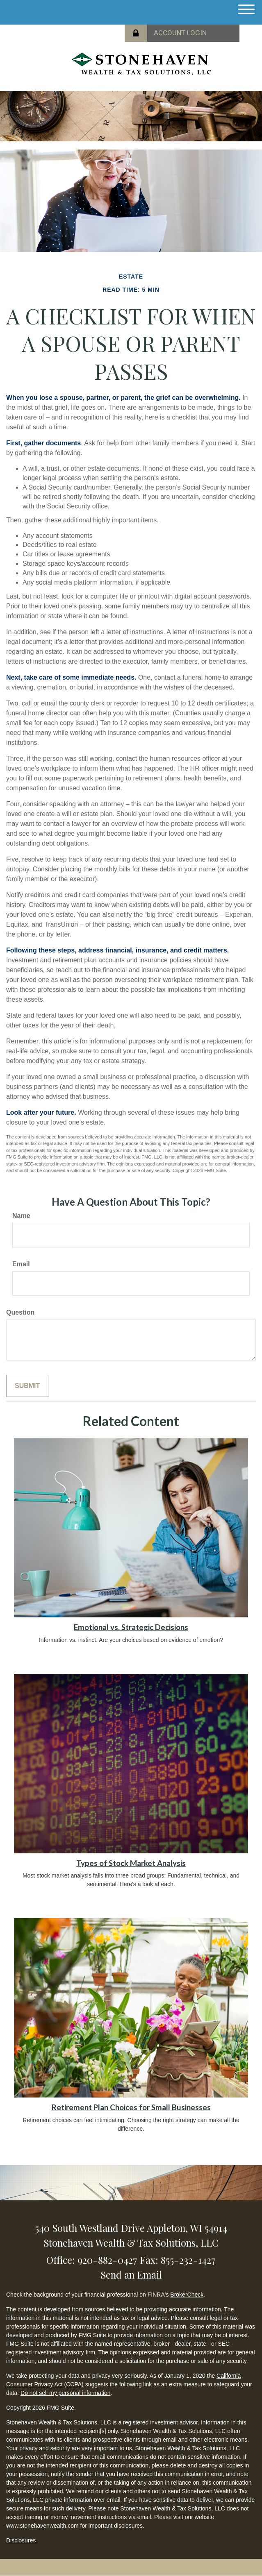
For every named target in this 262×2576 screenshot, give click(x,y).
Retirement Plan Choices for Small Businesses (131, 2107)
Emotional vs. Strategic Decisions (131, 1627)
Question (20, 1312)
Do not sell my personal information (65, 2393)
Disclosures (21, 2540)
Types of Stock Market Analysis (131, 1863)
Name (21, 1215)
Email (21, 1264)
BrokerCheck (186, 2294)
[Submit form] (27, 1386)
